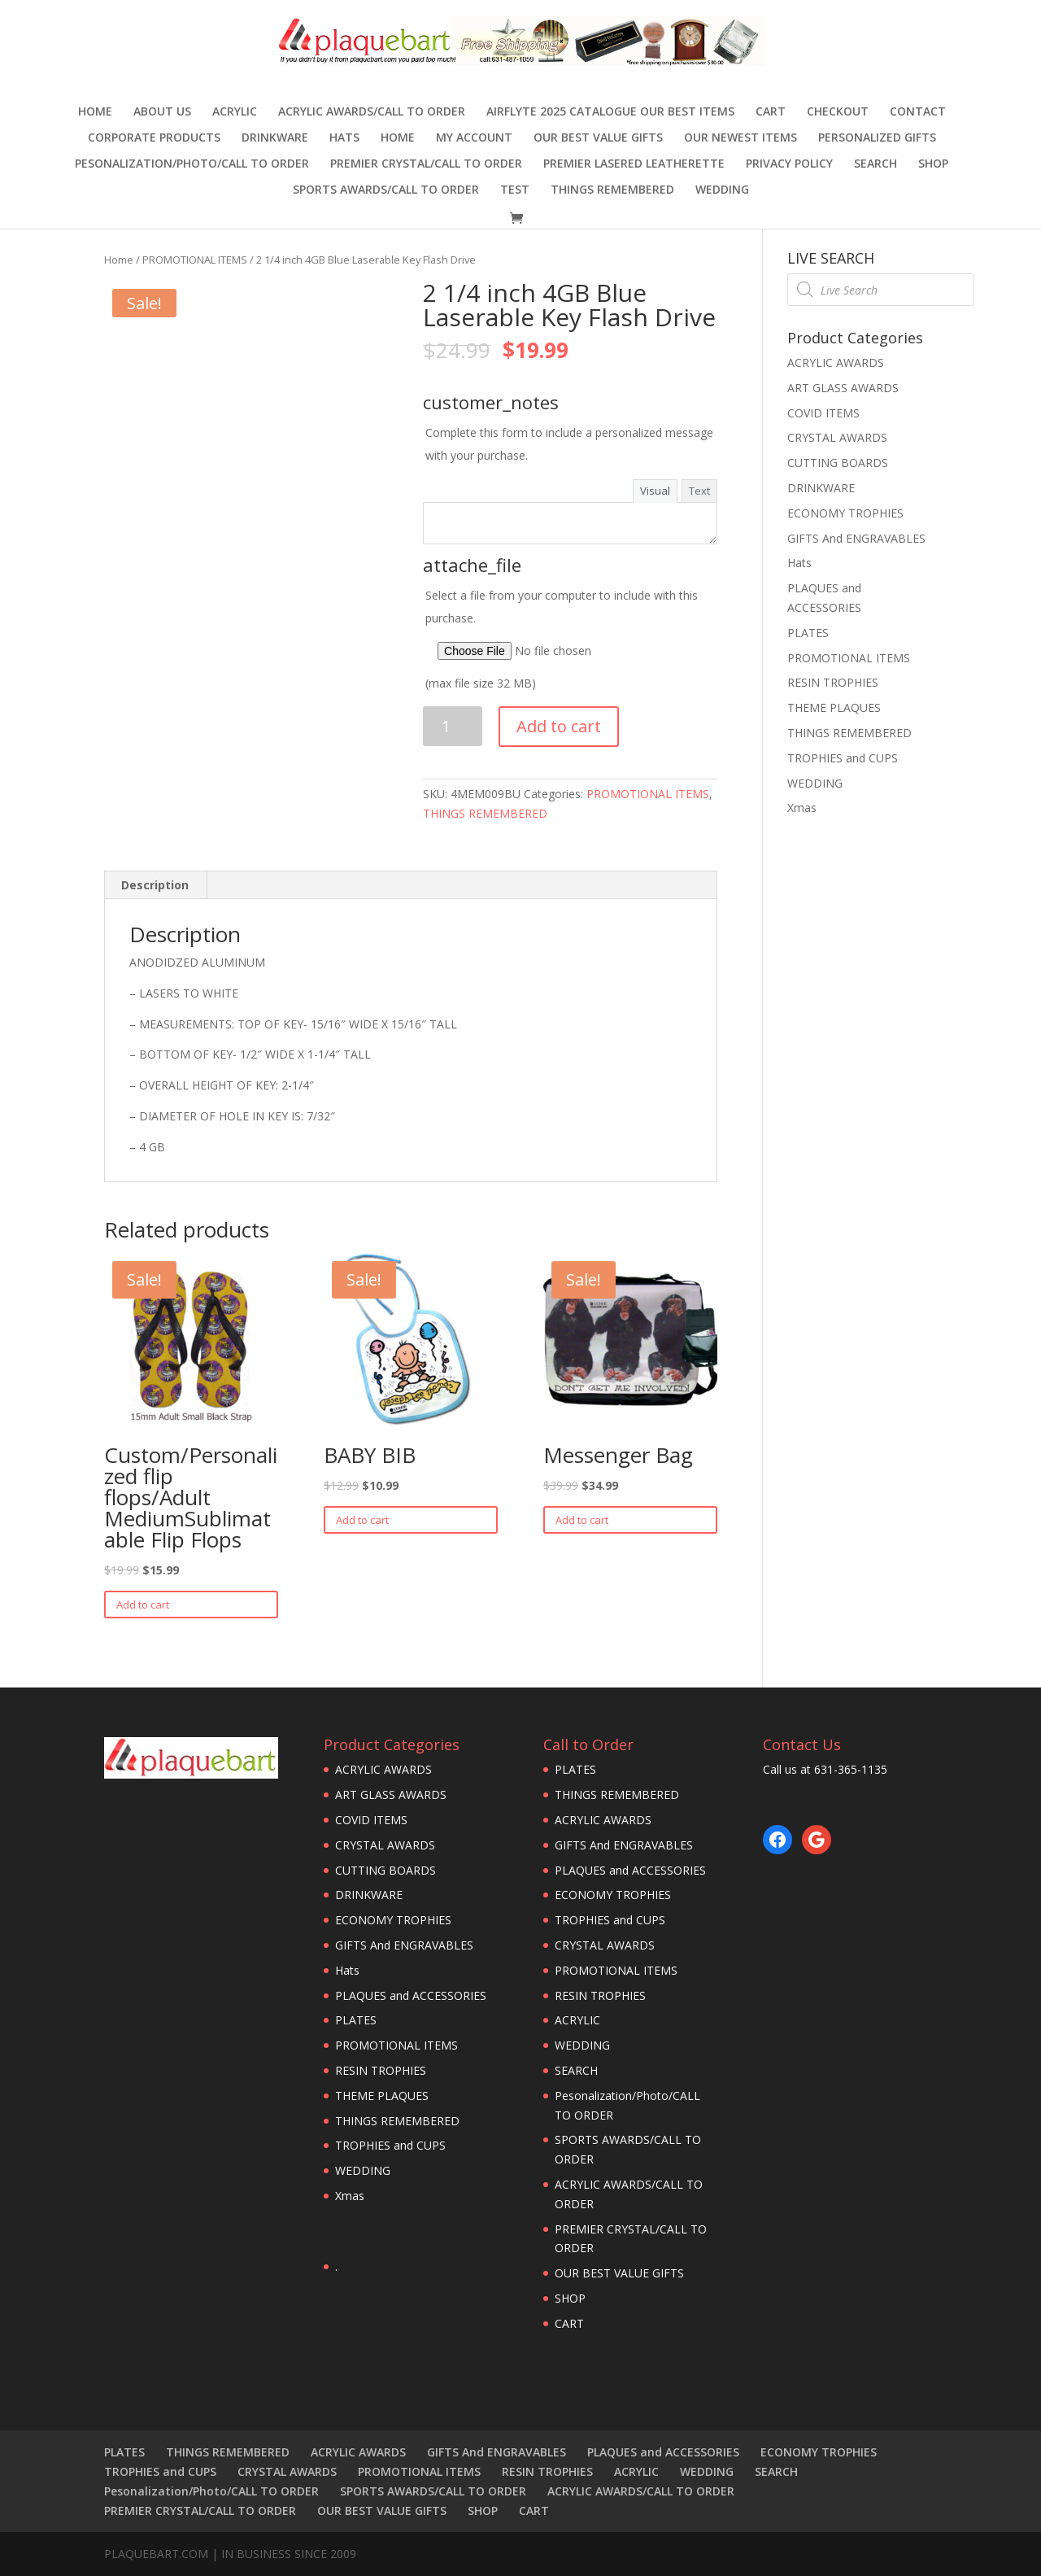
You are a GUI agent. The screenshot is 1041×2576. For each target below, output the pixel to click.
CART (771, 112)
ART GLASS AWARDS (843, 387)
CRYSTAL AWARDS (837, 437)
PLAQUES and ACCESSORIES (410, 1995)
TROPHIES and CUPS (842, 758)
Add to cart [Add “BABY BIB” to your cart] (362, 1520)
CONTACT (918, 112)
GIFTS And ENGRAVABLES (856, 538)
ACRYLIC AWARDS (835, 362)
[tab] (155, 885)
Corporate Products (154, 138)
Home (95, 112)
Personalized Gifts (877, 138)
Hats (344, 138)
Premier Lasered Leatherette (634, 164)
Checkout (838, 112)
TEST (514, 190)
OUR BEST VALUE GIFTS (598, 138)
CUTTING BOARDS (837, 462)
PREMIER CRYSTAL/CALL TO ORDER (426, 164)
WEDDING (722, 190)
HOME (398, 138)
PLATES (808, 632)
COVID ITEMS (823, 413)
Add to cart (558, 726)
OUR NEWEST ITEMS (740, 138)
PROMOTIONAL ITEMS (194, 259)
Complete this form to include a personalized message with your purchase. (569, 444)
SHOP (933, 164)
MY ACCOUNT (474, 138)
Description (155, 885)
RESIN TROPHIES (832, 682)
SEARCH (875, 164)
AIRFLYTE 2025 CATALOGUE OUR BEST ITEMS (610, 112)
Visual (655, 490)
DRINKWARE (275, 138)
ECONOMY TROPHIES (845, 513)
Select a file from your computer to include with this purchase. (570, 639)
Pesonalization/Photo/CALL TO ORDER (192, 164)
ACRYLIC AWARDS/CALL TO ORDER (371, 112)
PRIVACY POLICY (789, 164)
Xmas (802, 807)
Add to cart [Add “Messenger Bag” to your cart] (581, 1520)
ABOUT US (162, 112)
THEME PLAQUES (834, 707)
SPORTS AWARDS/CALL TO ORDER (386, 190)
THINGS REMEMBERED (612, 190)
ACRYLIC (234, 112)
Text (699, 490)
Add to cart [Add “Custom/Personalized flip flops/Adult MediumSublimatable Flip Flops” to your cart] (142, 1604)
